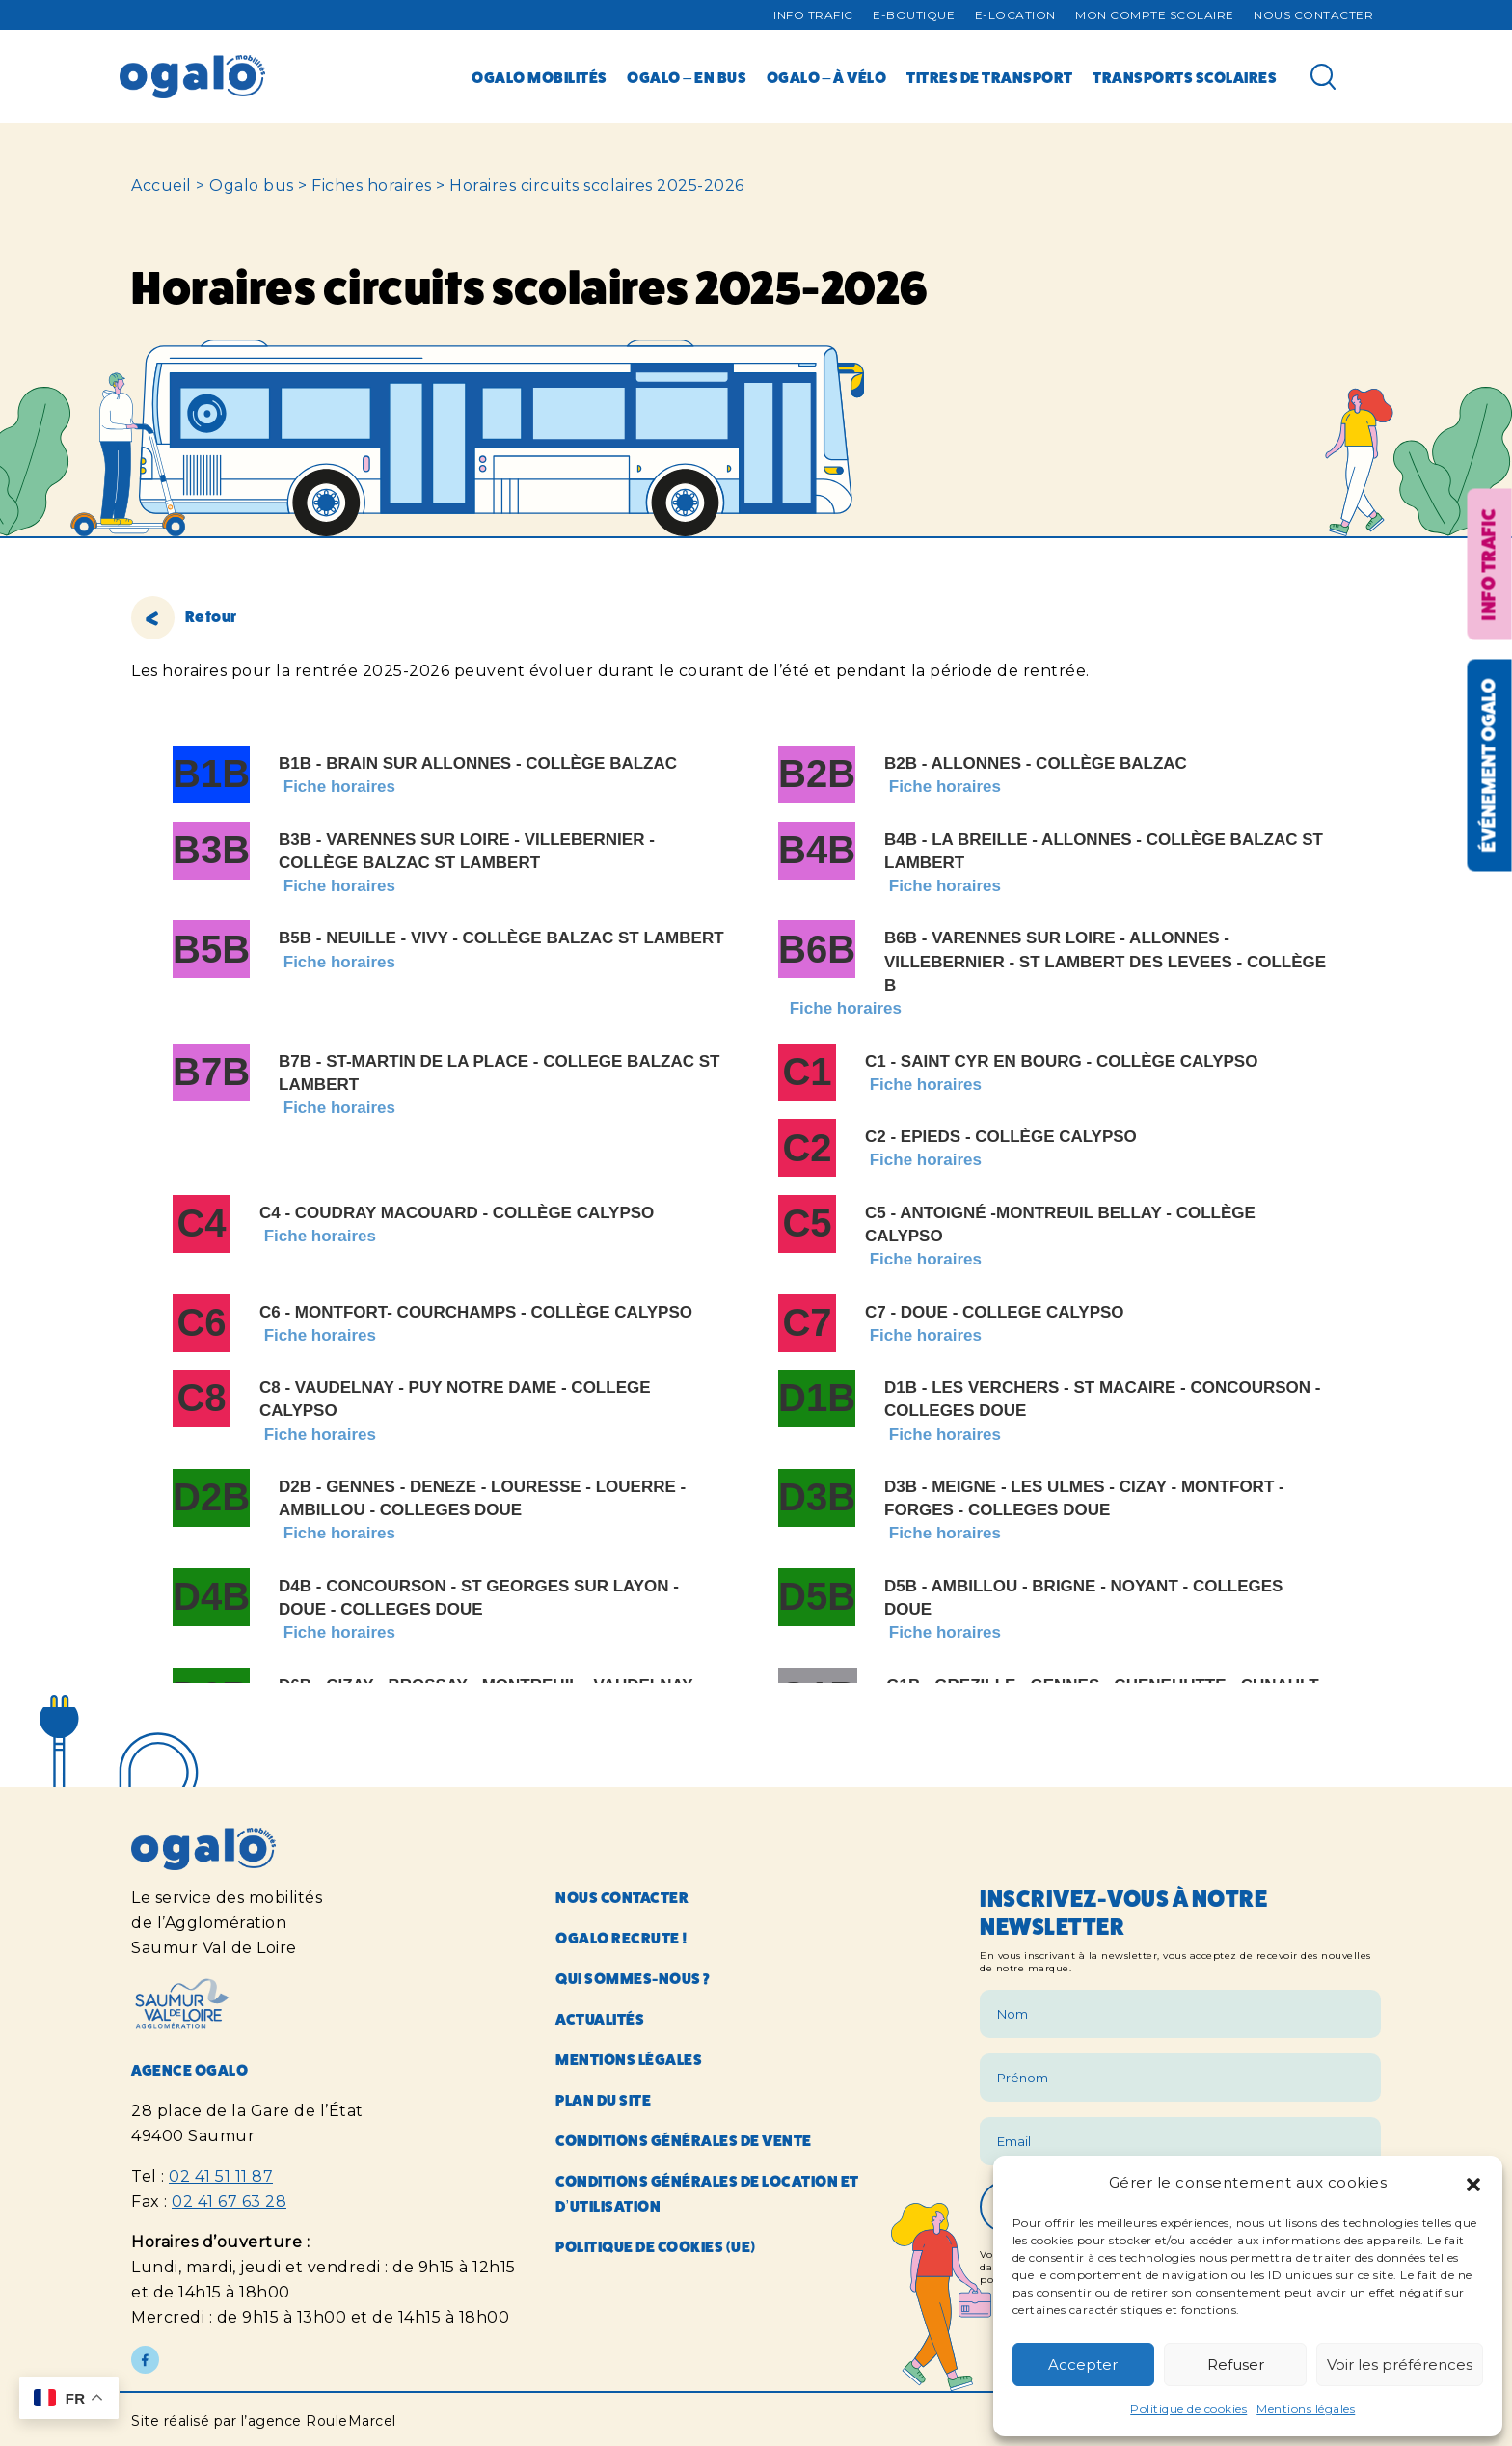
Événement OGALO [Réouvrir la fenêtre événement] (1488, 766)
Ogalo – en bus (686, 77)
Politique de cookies (1188, 2409)
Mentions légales (1305, 2409)
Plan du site (603, 2100)
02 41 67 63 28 (229, 2201)
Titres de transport (989, 77)
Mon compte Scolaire (1154, 15)
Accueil (161, 186)
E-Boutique (914, 15)
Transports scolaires (1185, 77)
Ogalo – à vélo (827, 77)
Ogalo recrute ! (621, 1938)
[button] (1473, 2182)
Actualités (599, 2019)
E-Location (1015, 15)
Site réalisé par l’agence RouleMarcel (263, 2421)
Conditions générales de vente (683, 2141)
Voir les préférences (1399, 2364)
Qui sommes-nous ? (633, 1979)
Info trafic (813, 15)
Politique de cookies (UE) (655, 2247)
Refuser (1235, 2364)
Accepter (1083, 2364)
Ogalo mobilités (540, 77)
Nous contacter (1313, 15)
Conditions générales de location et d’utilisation (707, 2193)
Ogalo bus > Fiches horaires (320, 186)
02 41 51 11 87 (221, 2176)
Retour (184, 617)
